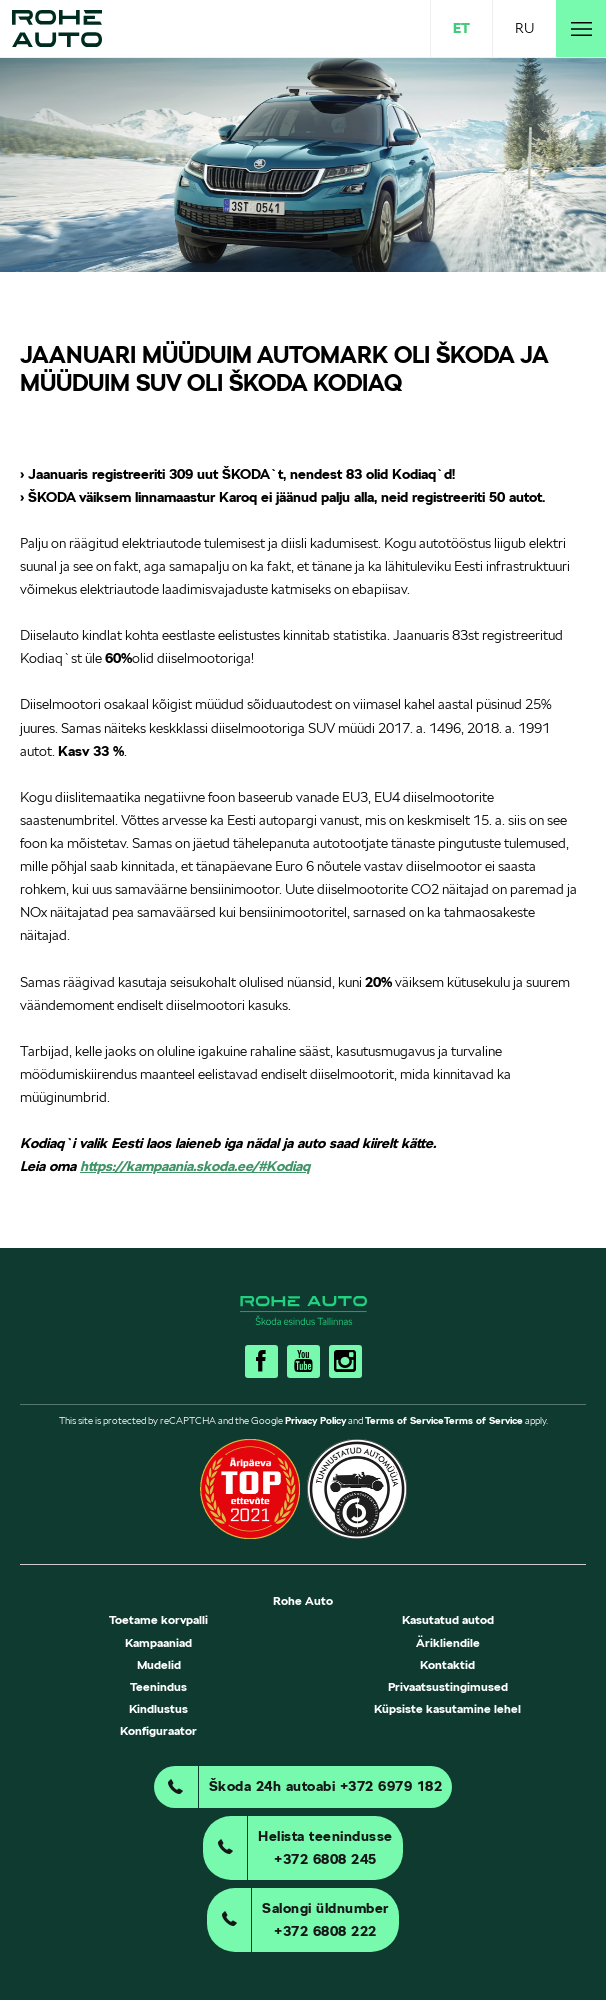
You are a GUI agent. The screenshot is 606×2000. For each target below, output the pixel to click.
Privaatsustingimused (448, 1686)
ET (461, 28)
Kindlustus (158, 1708)
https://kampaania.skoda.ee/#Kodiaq (195, 1166)
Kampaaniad (158, 1642)
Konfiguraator (158, 1730)
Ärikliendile (448, 1642)
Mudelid (159, 1664)
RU (524, 28)
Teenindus (158, 1686)
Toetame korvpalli (158, 1619)
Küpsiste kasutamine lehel (447, 1708)
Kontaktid (447, 1664)
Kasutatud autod (448, 1619)
